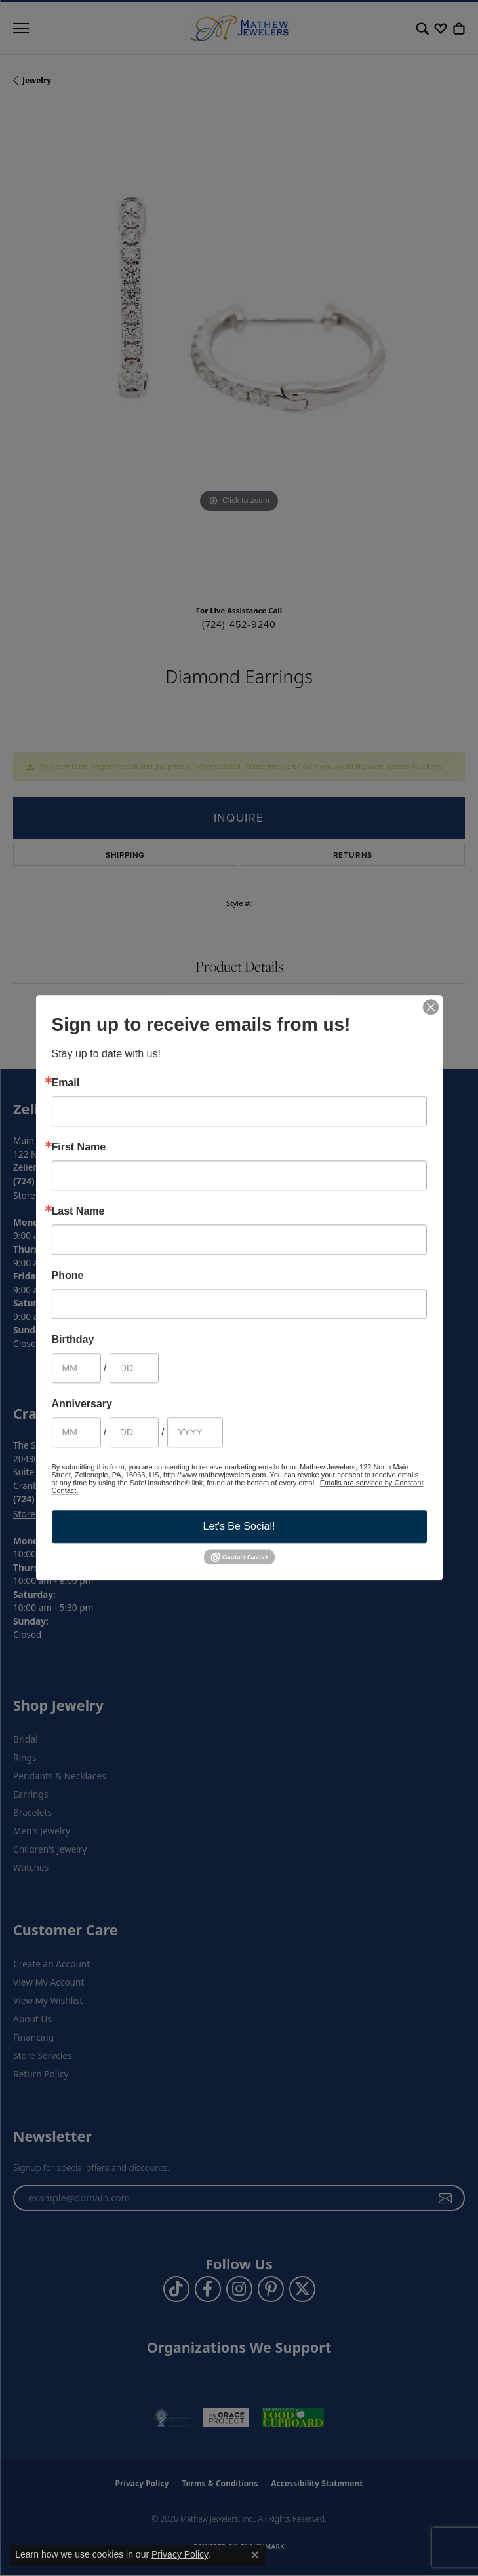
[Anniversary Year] (195, 1432)
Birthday (73, 1340)
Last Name (78, 1211)
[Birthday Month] (76, 1368)
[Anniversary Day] (134, 1432)
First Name (79, 1147)
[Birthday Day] (134, 1368)
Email (66, 1083)
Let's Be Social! (239, 1526)
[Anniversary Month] (76, 1432)
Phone (68, 1275)
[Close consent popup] (255, 2555)
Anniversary (82, 1404)
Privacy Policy (179, 2554)
